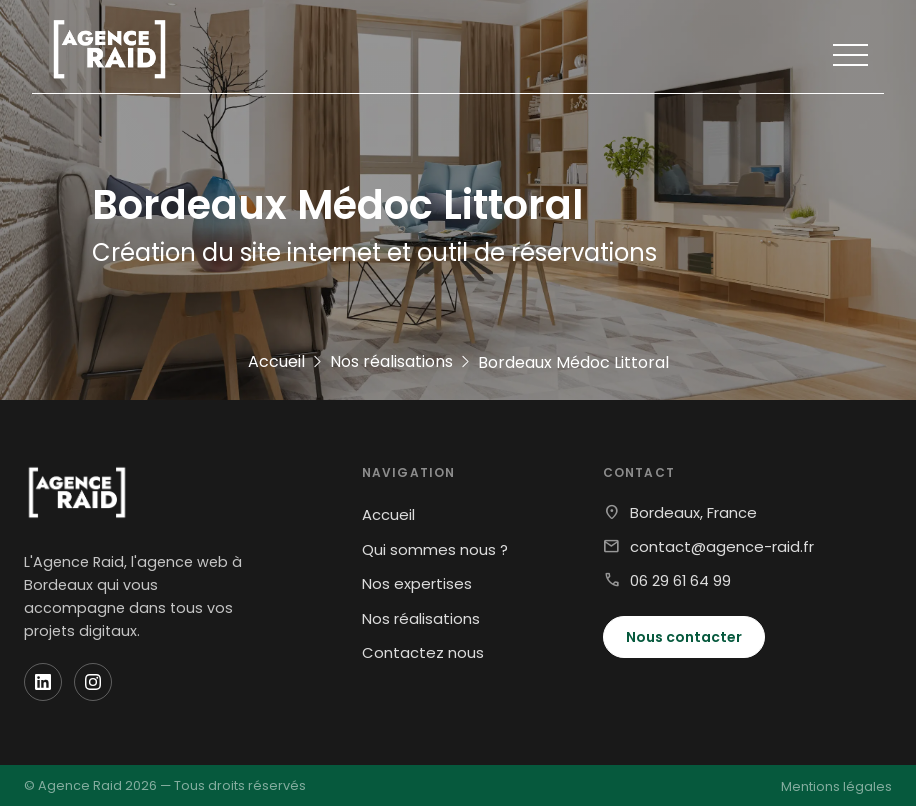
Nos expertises (417, 583)
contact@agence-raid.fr (722, 546)
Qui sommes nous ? (435, 549)
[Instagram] (93, 682)
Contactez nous (423, 652)
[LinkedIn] (43, 682)
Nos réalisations (421, 618)
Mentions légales (836, 786)
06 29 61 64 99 (680, 580)
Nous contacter (684, 637)
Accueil (388, 514)
